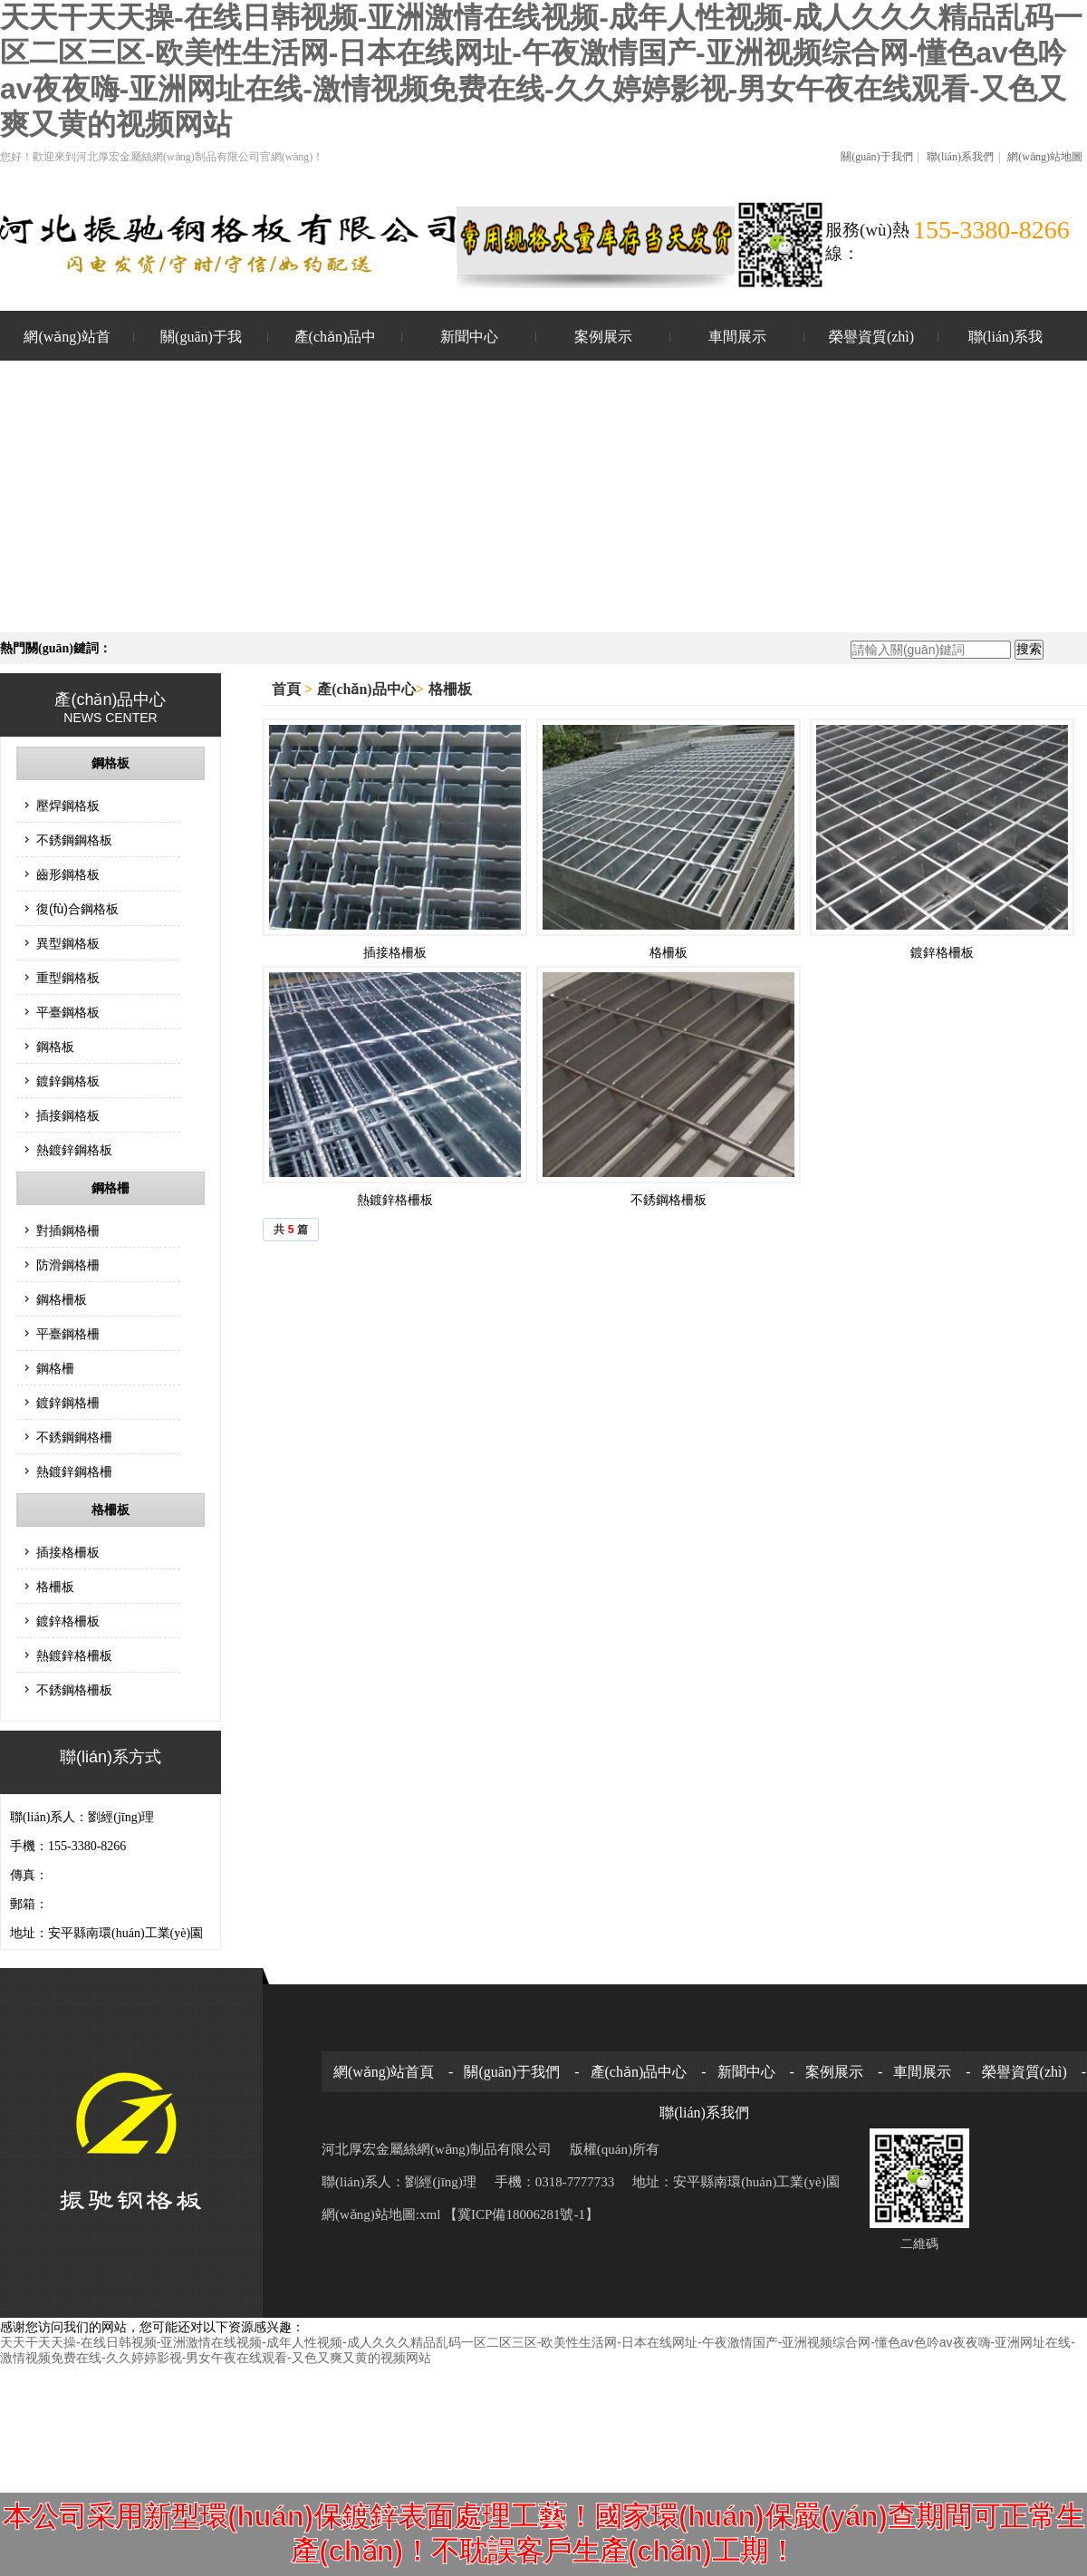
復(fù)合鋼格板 (77, 909)
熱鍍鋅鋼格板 (74, 1150)
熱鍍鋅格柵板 (74, 1655)
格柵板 (110, 1510)
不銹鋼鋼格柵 (74, 1437)
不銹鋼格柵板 (74, 1690)
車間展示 (737, 336)
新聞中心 (469, 336)
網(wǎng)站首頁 (67, 346)
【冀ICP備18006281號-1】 (521, 2214)
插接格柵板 (68, 1552)
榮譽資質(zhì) (871, 336)
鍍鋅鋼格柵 (68, 1402)
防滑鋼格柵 (68, 1265)
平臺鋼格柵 (68, 1334)
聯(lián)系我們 (960, 156)
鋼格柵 (110, 1188)
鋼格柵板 (61, 1299)
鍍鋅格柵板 (68, 1621)
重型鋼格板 (68, 977)
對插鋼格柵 (68, 1230)
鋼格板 (110, 763)
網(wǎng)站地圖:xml (383, 2214)
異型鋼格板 (68, 943)
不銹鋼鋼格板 (74, 840)
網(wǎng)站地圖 (1044, 156)
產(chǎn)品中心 (335, 346)
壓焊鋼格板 (68, 805)
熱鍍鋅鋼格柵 (74, 1471)
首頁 (288, 689)
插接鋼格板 (68, 1115)
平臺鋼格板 (68, 1012)
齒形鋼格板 (68, 874)
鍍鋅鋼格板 (68, 1081)
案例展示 (603, 336)
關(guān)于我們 (876, 156)
